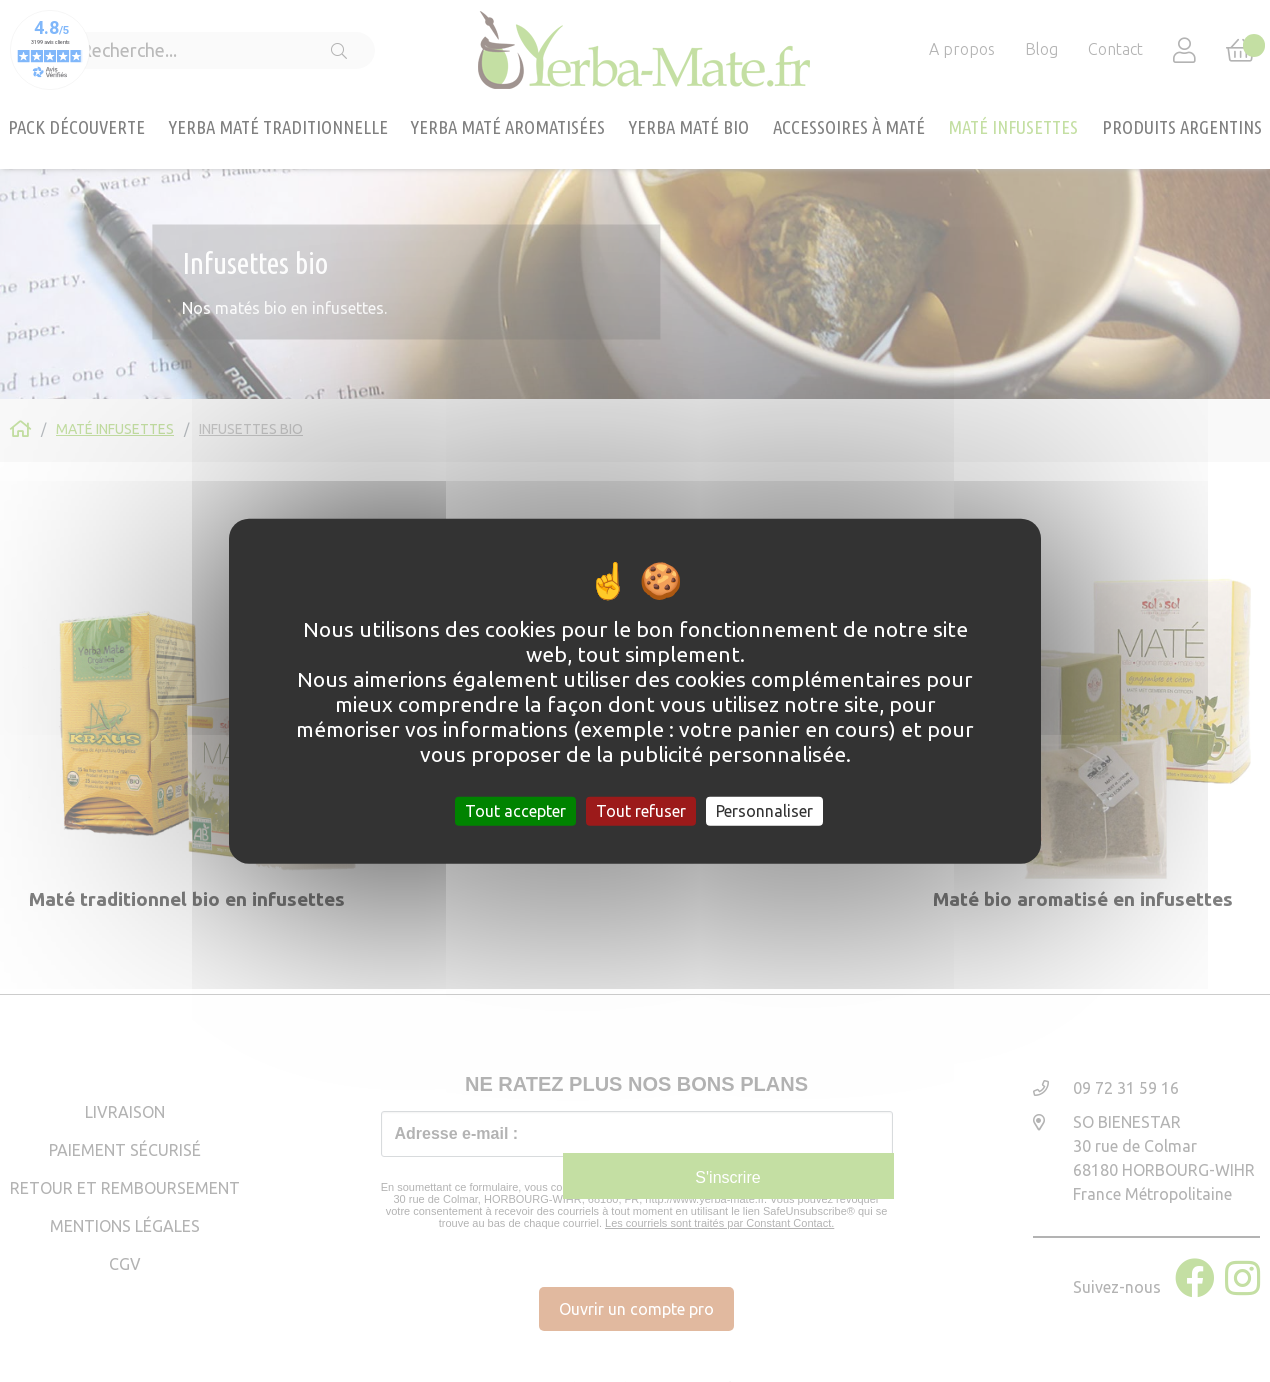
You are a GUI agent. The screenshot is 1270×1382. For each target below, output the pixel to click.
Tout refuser (641, 810)
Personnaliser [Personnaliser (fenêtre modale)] (764, 810)
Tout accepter (515, 810)
